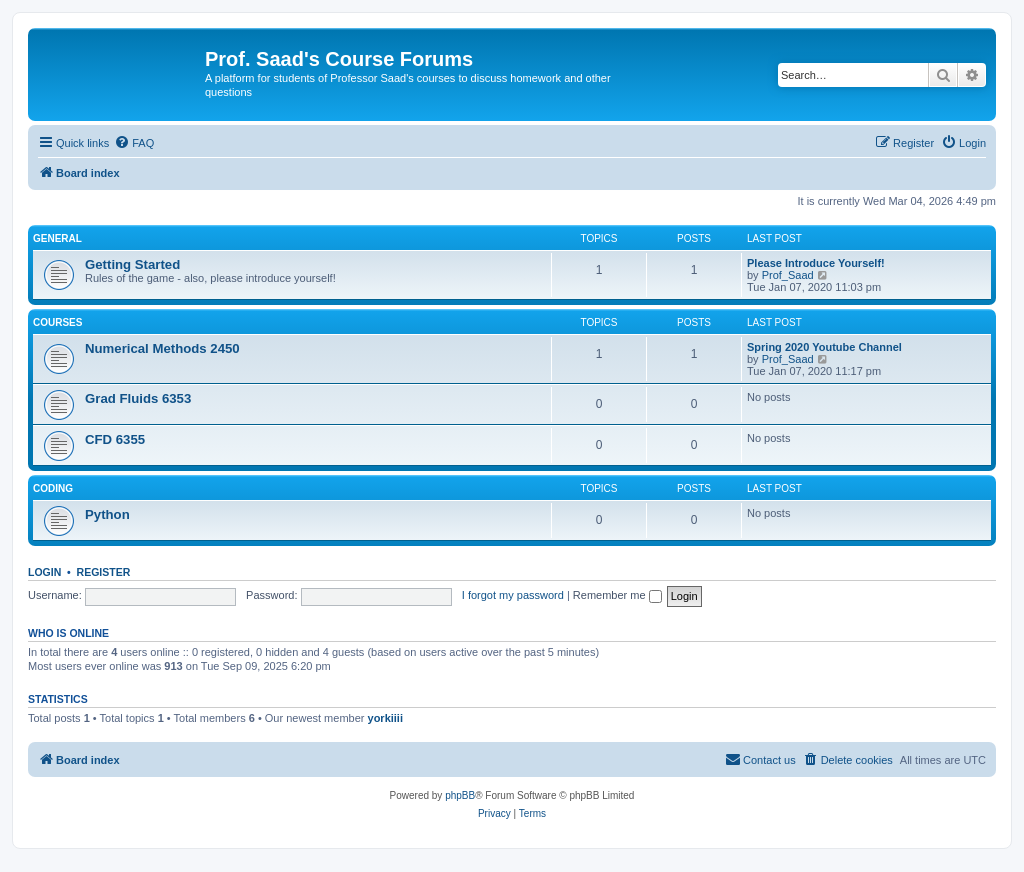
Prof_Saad (788, 275)
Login (44, 572)
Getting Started (132, 264)
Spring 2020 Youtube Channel (824, 347)
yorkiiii (385, 718)
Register (104, 572)
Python (107, 514)
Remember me (617, 595)
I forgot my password (513, 595)
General (57, 238)
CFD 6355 (115, 439)
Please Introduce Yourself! (816, 263)
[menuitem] (134, 143)
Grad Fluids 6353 (138, 398)
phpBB (460, 795)
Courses (57, 322)
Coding (53, 488)
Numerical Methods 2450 (162, 348)
